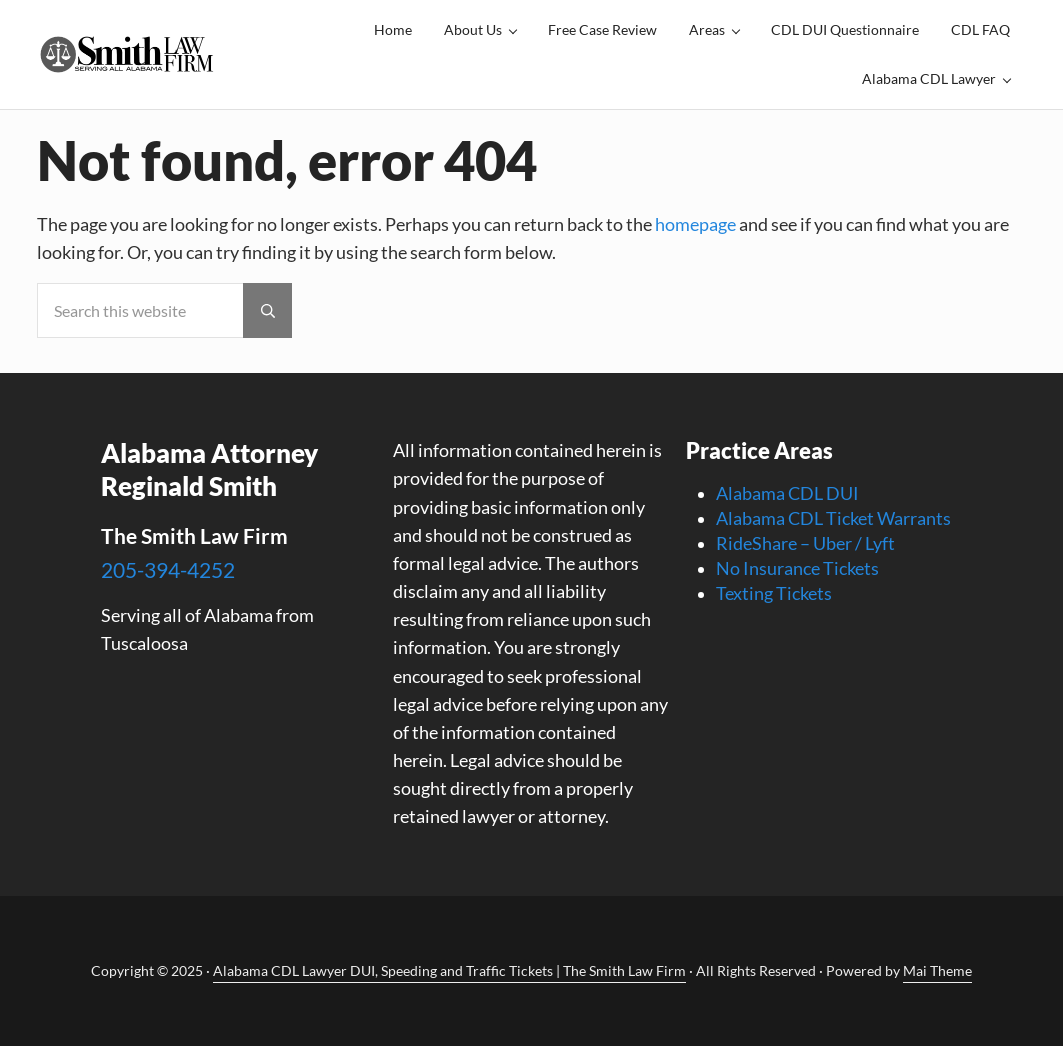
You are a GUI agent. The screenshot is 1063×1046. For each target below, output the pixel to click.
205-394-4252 (168, 569)
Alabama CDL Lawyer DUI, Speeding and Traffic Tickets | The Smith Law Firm (449, 970)
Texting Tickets (774, 593)
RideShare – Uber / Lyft (805, 543)
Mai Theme (937, 970)
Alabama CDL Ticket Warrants (833, 518)
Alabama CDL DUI (787, 493)
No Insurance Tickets (797, 568)
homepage (695, 224)
